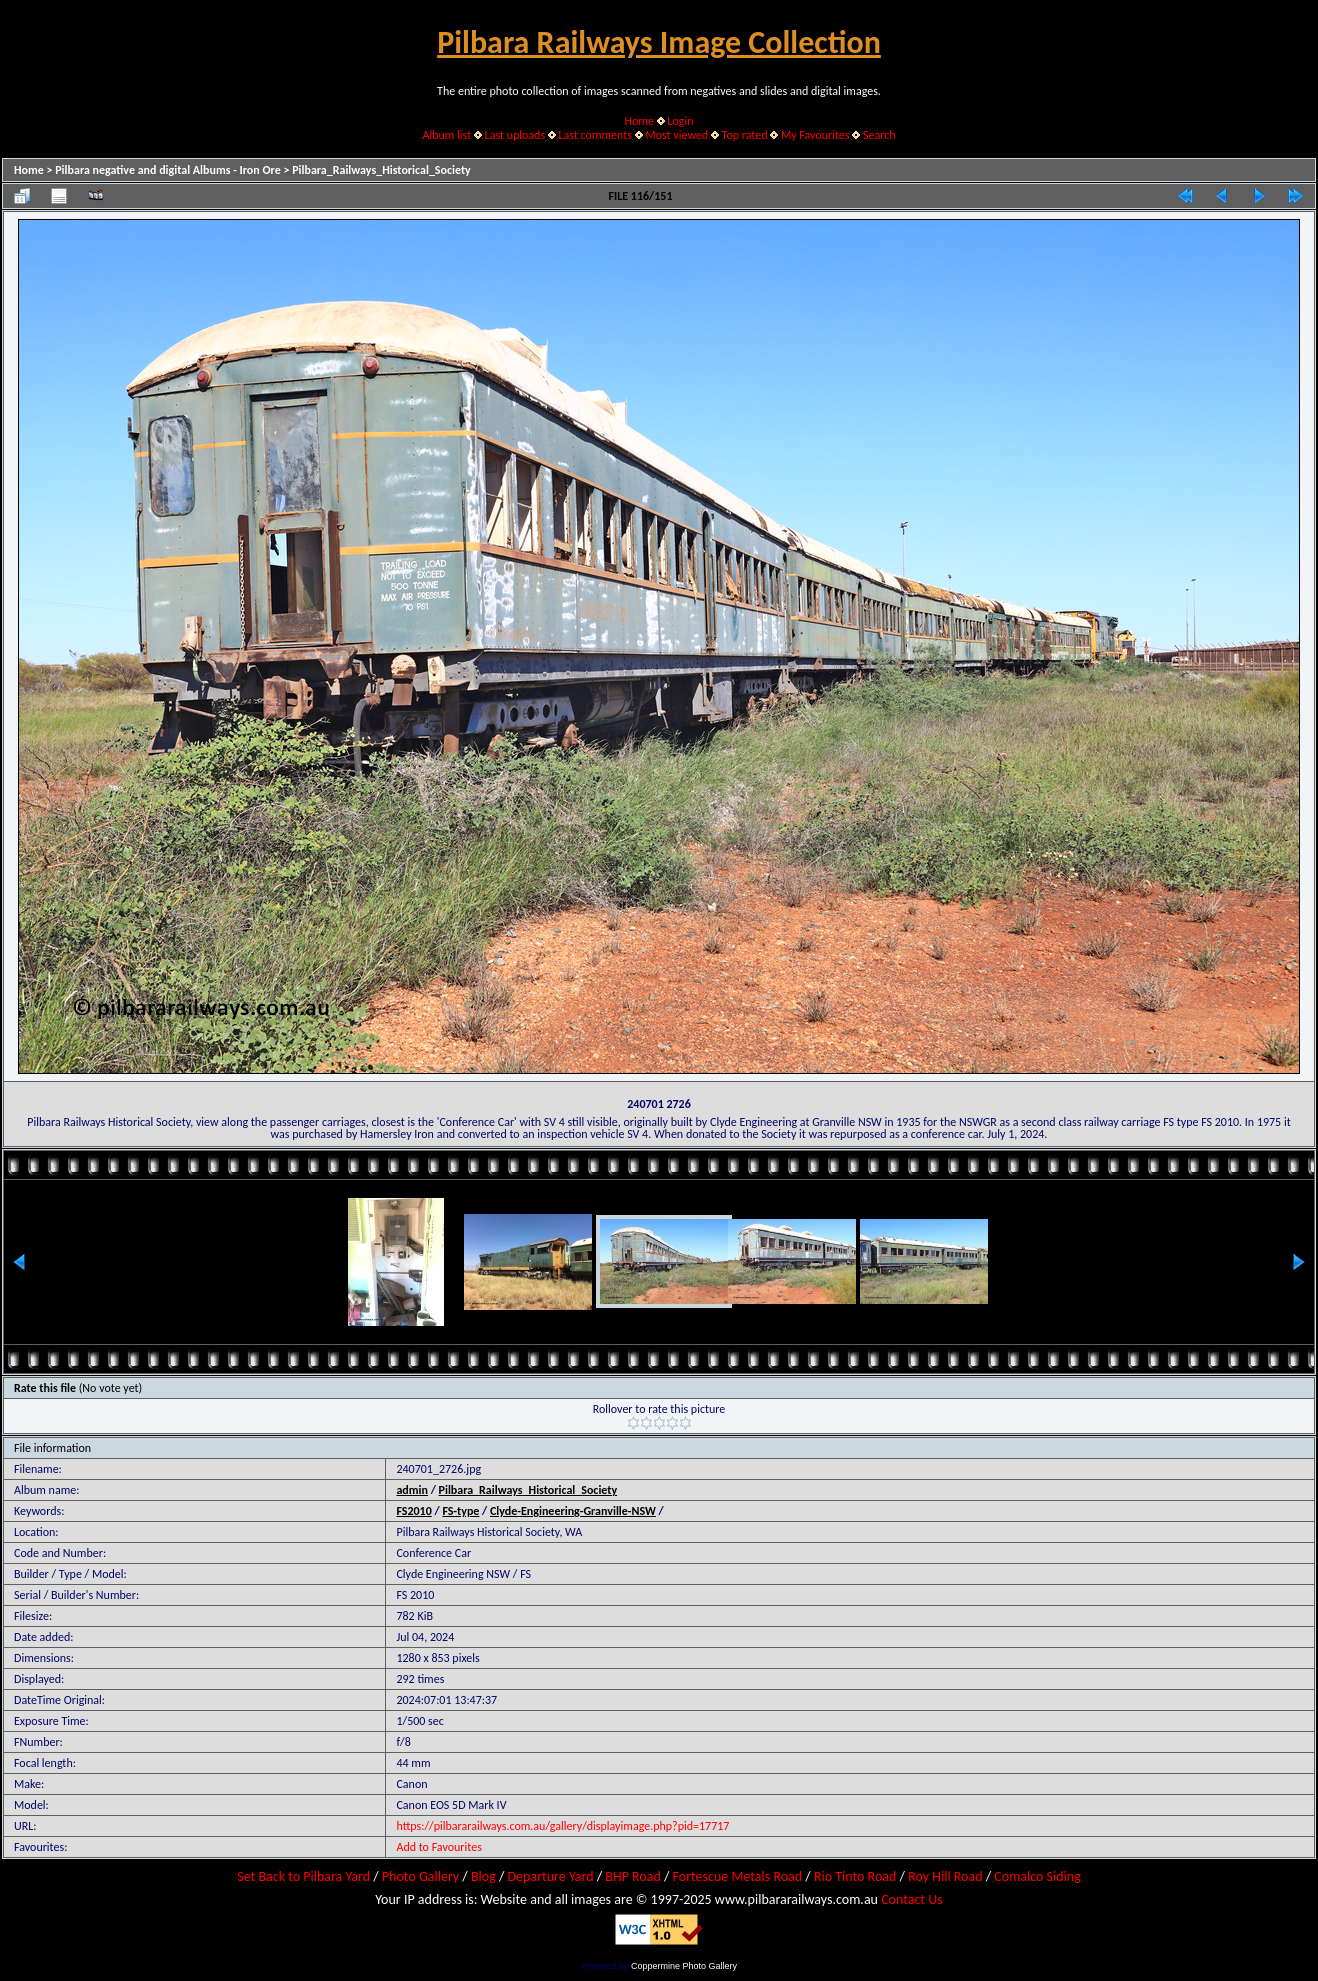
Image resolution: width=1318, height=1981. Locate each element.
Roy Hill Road (945, 1876)
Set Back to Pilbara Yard (303, 1876)
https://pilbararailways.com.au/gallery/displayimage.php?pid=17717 (562, 1826)
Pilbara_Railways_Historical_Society (381, 170)
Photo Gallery (420, 1876)
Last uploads (515, 135)
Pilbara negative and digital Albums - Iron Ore (168, 170)
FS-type (460, 1511)
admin (412, 1490)
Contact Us (912, 1899)
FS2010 (413, 1511)
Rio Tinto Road (855, 1876)
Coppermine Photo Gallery (684, 1966)
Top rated (745, 135)
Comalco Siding (1037, 1876)
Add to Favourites (438, 1847)
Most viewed (676, 135)
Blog (483, 1876)
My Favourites (815, 135)
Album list (446, 135)
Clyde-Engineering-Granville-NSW (573, 1511)
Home (639, 121)
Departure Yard (550, 1876)
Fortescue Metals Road (738, 1876)
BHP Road (633, 1876)
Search (879, 135)
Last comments (595, 135)
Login (680, 121)
